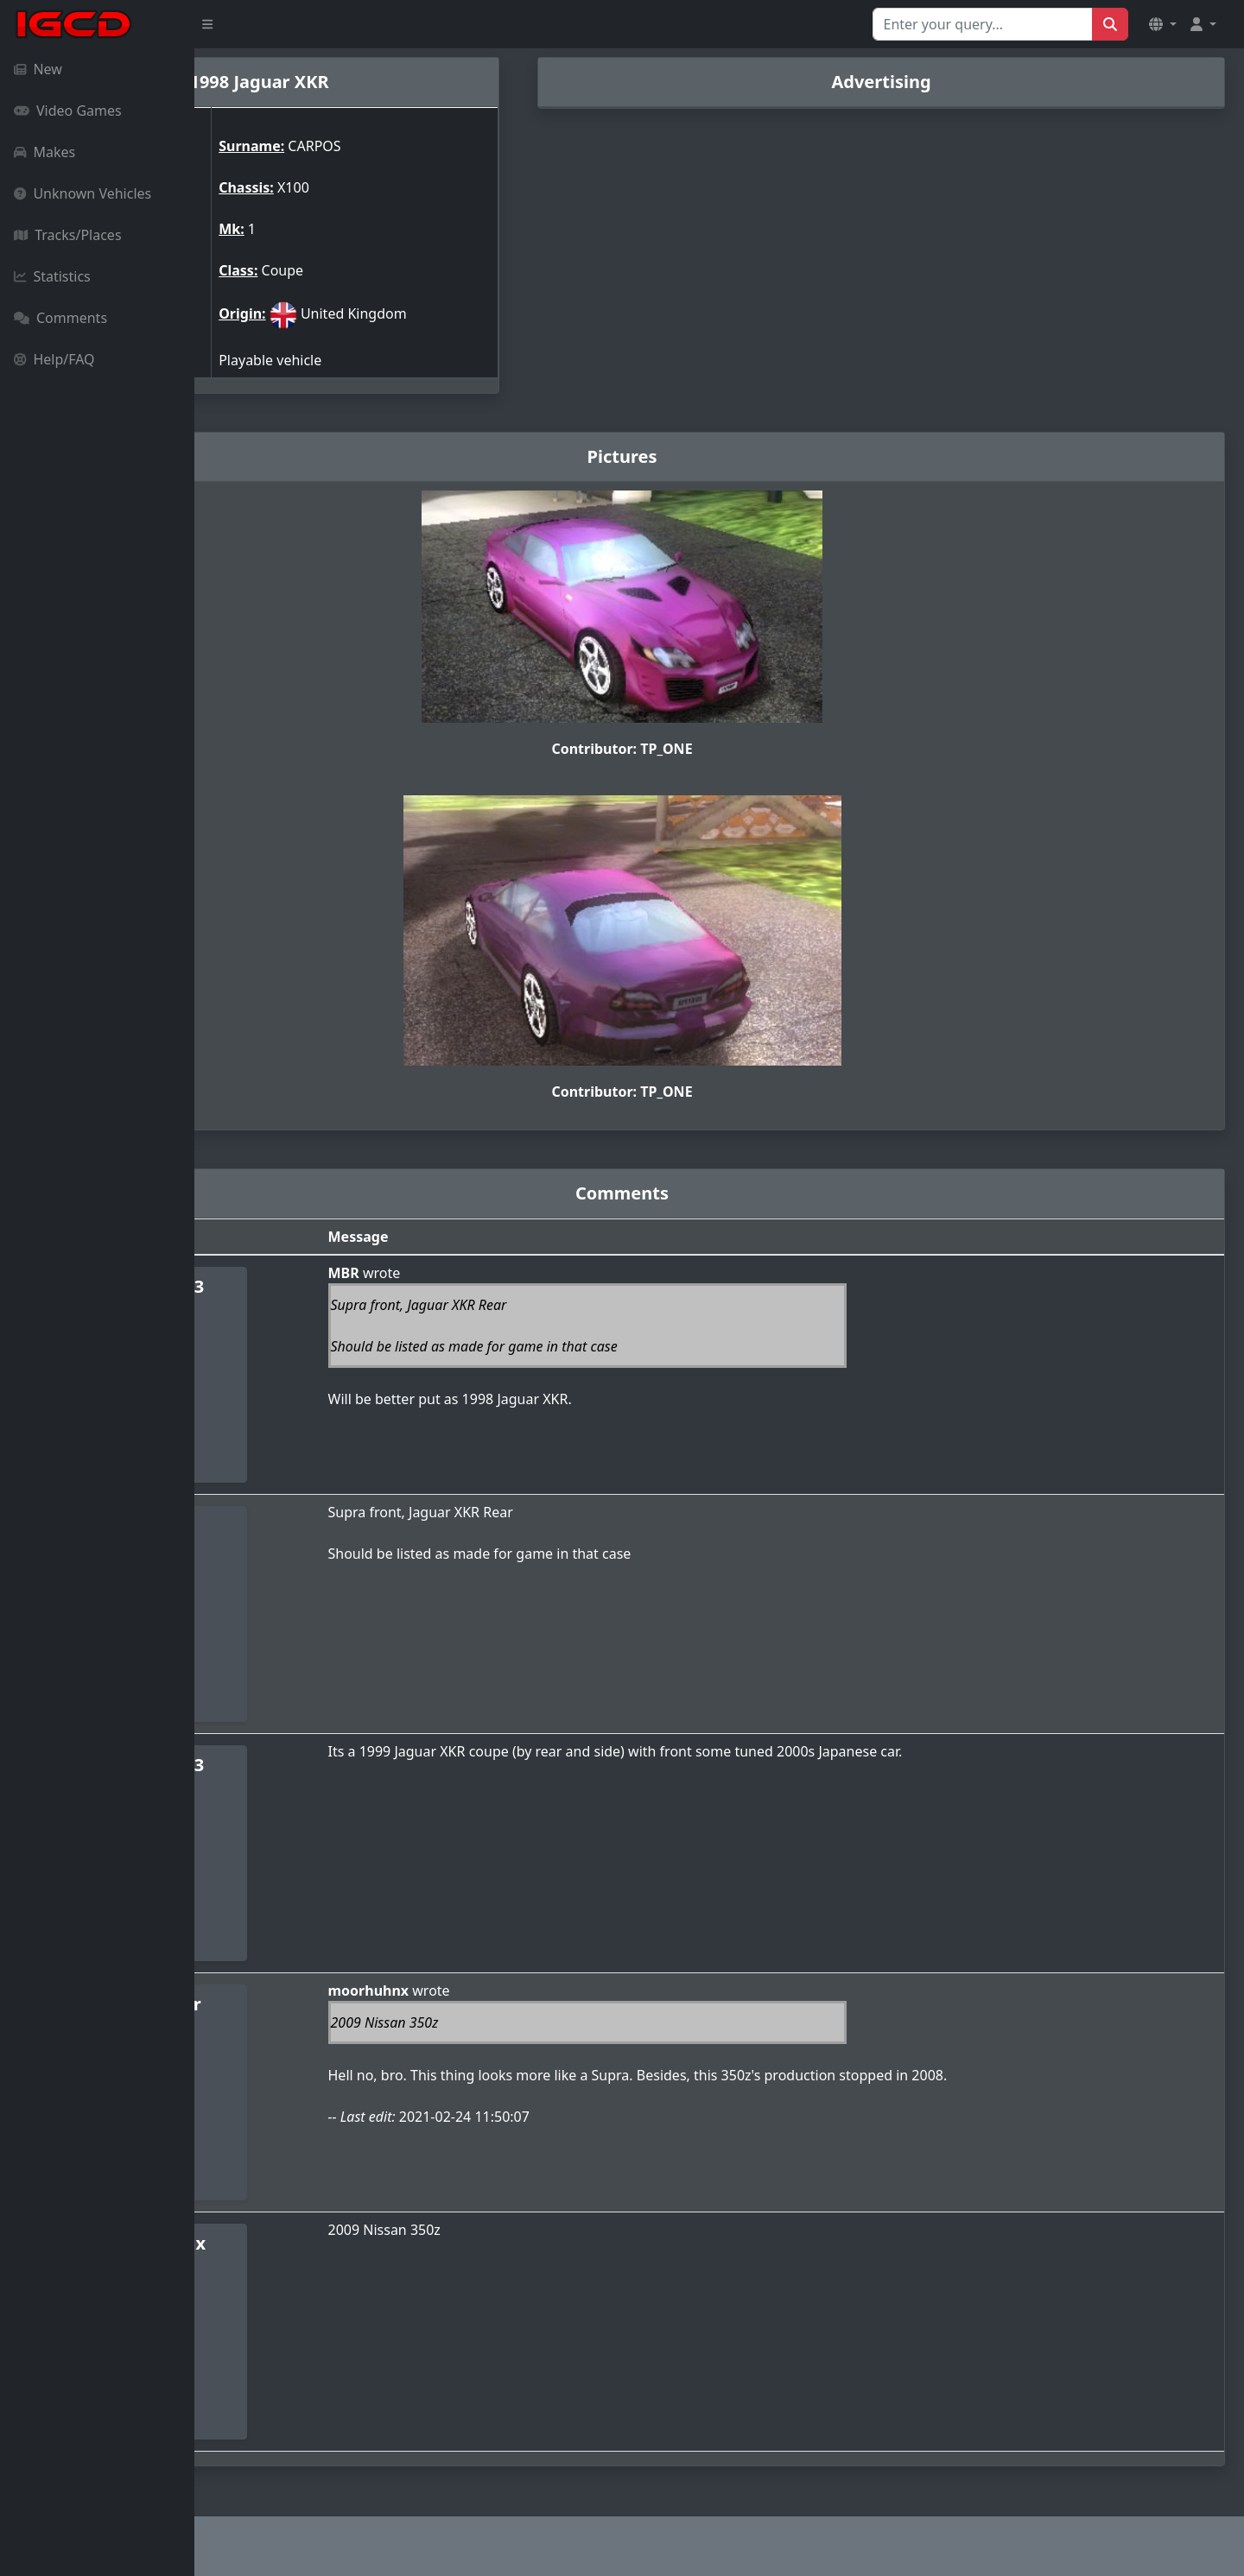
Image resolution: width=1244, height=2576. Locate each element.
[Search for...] (983, 24)
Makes (44, 151)
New (38, 69)
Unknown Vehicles (82, 193)
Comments (60, 317)
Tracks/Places (68, 234)
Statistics (52, 276)
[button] (1163, 24)
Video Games (68, 110)
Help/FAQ (54, 359)
